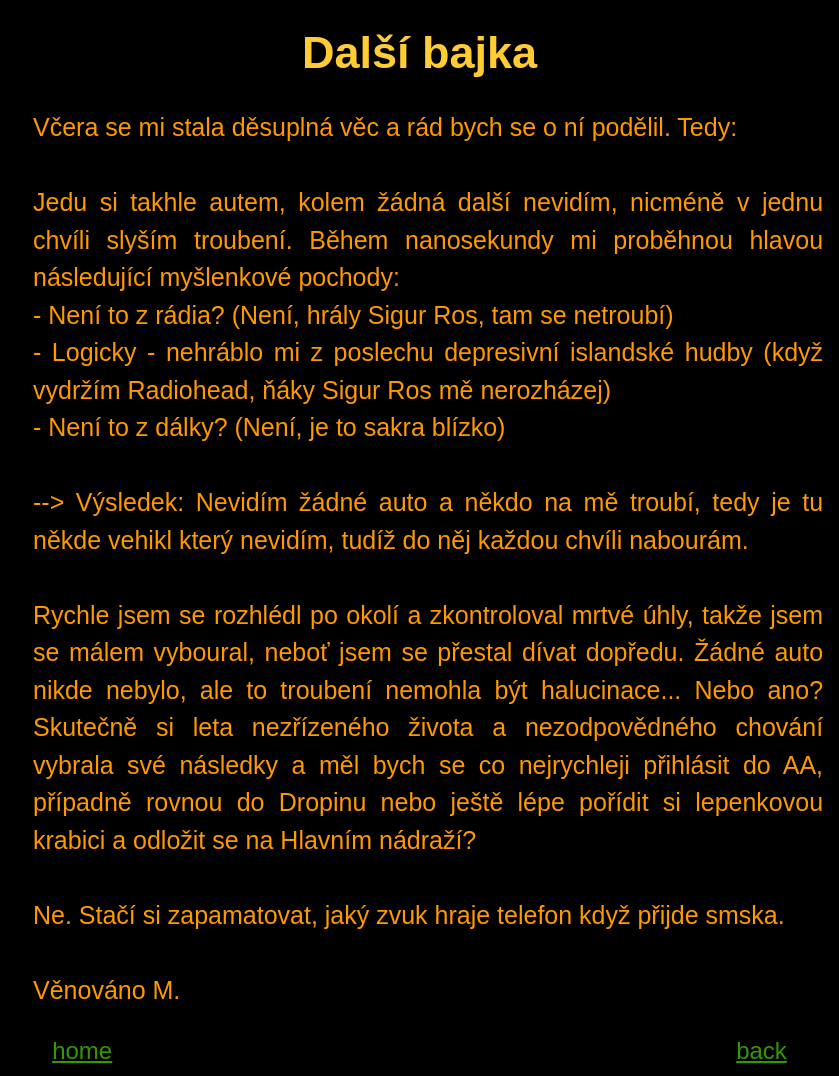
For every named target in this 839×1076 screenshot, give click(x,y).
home (82, 1050)
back (761, 1050)
